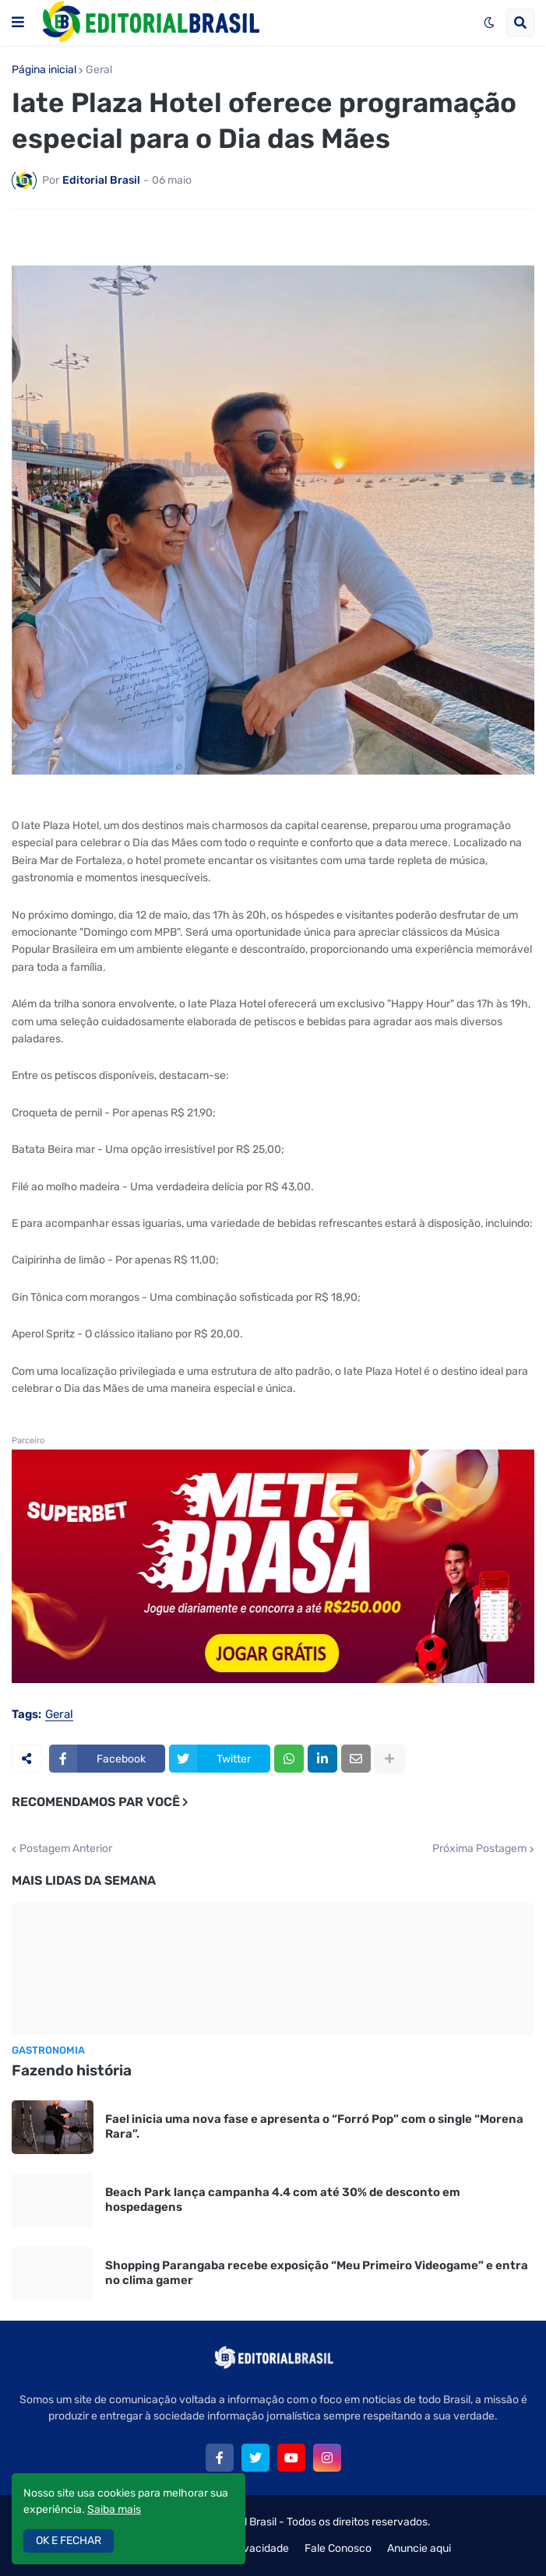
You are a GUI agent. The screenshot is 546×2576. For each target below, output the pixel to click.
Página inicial (44, 70)
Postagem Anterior (65, 1848)
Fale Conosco (338, 2548)
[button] (18, 23)
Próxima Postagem (479, 1848)
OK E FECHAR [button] (68, 2540)
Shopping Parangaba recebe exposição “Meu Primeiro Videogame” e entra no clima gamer (316, 2273)
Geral (99, 70)
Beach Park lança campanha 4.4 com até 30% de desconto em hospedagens (282, 2200)
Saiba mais (114, 2509)
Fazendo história (72, 2070)
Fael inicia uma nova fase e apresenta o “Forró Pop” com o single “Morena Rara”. (314, 2127)
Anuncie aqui (419, 2548)
